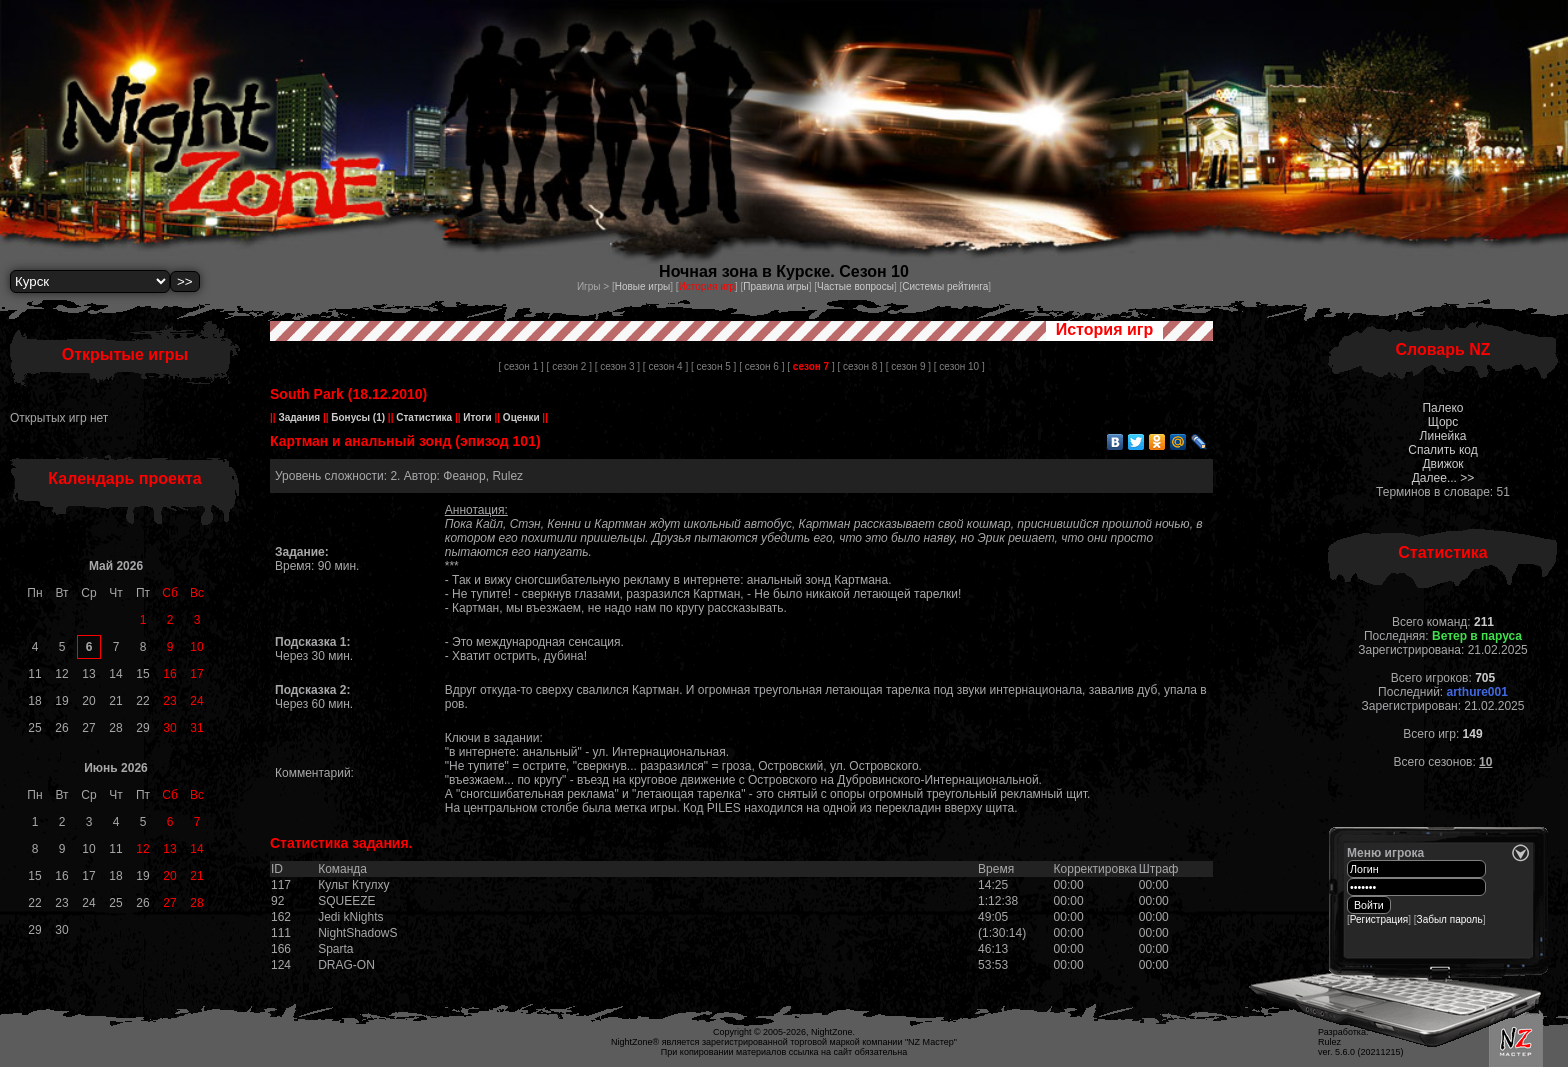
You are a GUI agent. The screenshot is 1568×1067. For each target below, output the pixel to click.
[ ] (810, 366)
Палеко (1442, 408)
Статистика (423, 417)
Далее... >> (1443, 478)
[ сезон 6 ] (761, 366)
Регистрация (1379, 919)
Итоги (478, 417)
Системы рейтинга (945, 286)
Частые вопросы (855, 286)
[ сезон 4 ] (665, 366)
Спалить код (1442, 450)
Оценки (521, 417)
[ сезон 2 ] (569, 366)
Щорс (1443, 422)
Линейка (1443, 436)
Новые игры (643, 286)
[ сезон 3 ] (617, 366)
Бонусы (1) (357, 417)
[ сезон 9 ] (908, 366)
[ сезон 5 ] (713, 366)
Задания (299, 417)
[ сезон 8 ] (860, 366)
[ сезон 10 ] (959, 366)
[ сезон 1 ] (520, 366)
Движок (1442, 464)
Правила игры (775, 286)
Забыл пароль (1450, 919)
